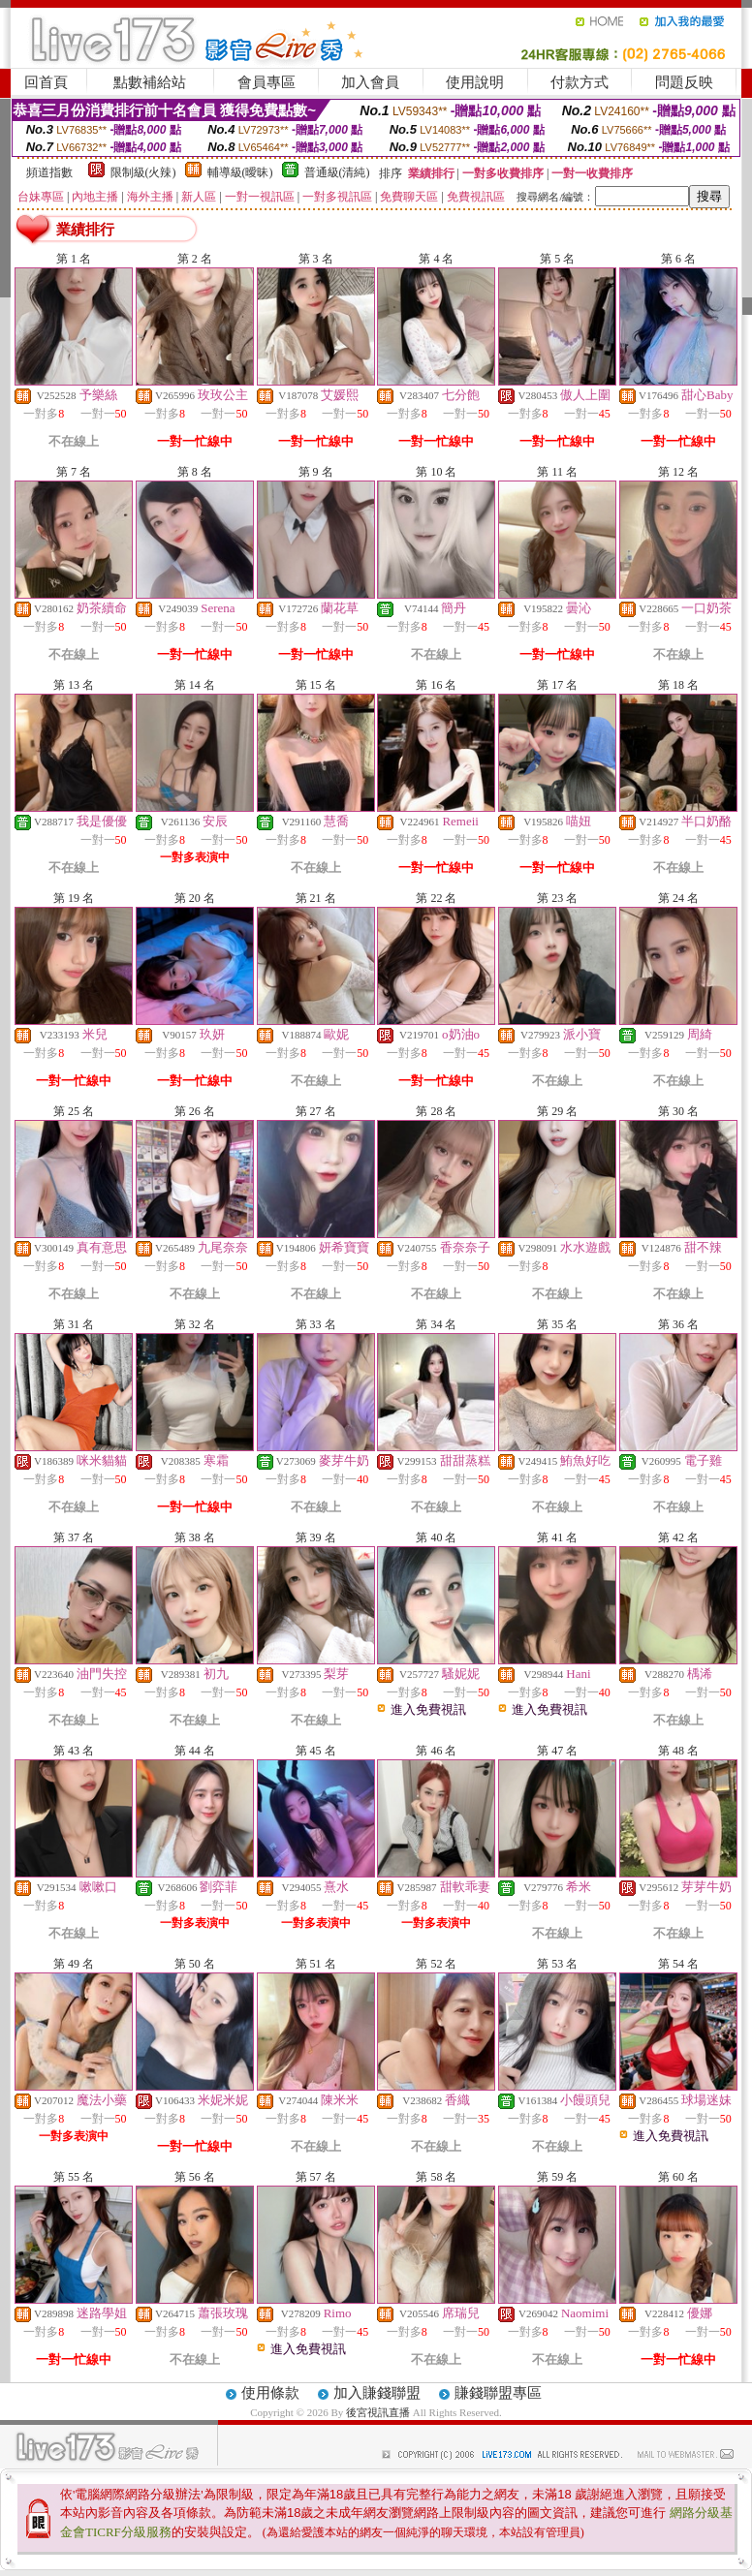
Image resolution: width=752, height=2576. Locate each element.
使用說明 (475, 82)
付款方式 (579, 82)
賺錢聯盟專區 (498, 2393)
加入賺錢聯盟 (377, 2393)
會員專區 (266, 82)
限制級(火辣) (143, 172)
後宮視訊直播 (378, 2412)
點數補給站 (149, 82)
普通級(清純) (337, 172)
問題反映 (684, 82)
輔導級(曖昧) (240, 172)
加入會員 (370, 82)
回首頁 (46, 82)
